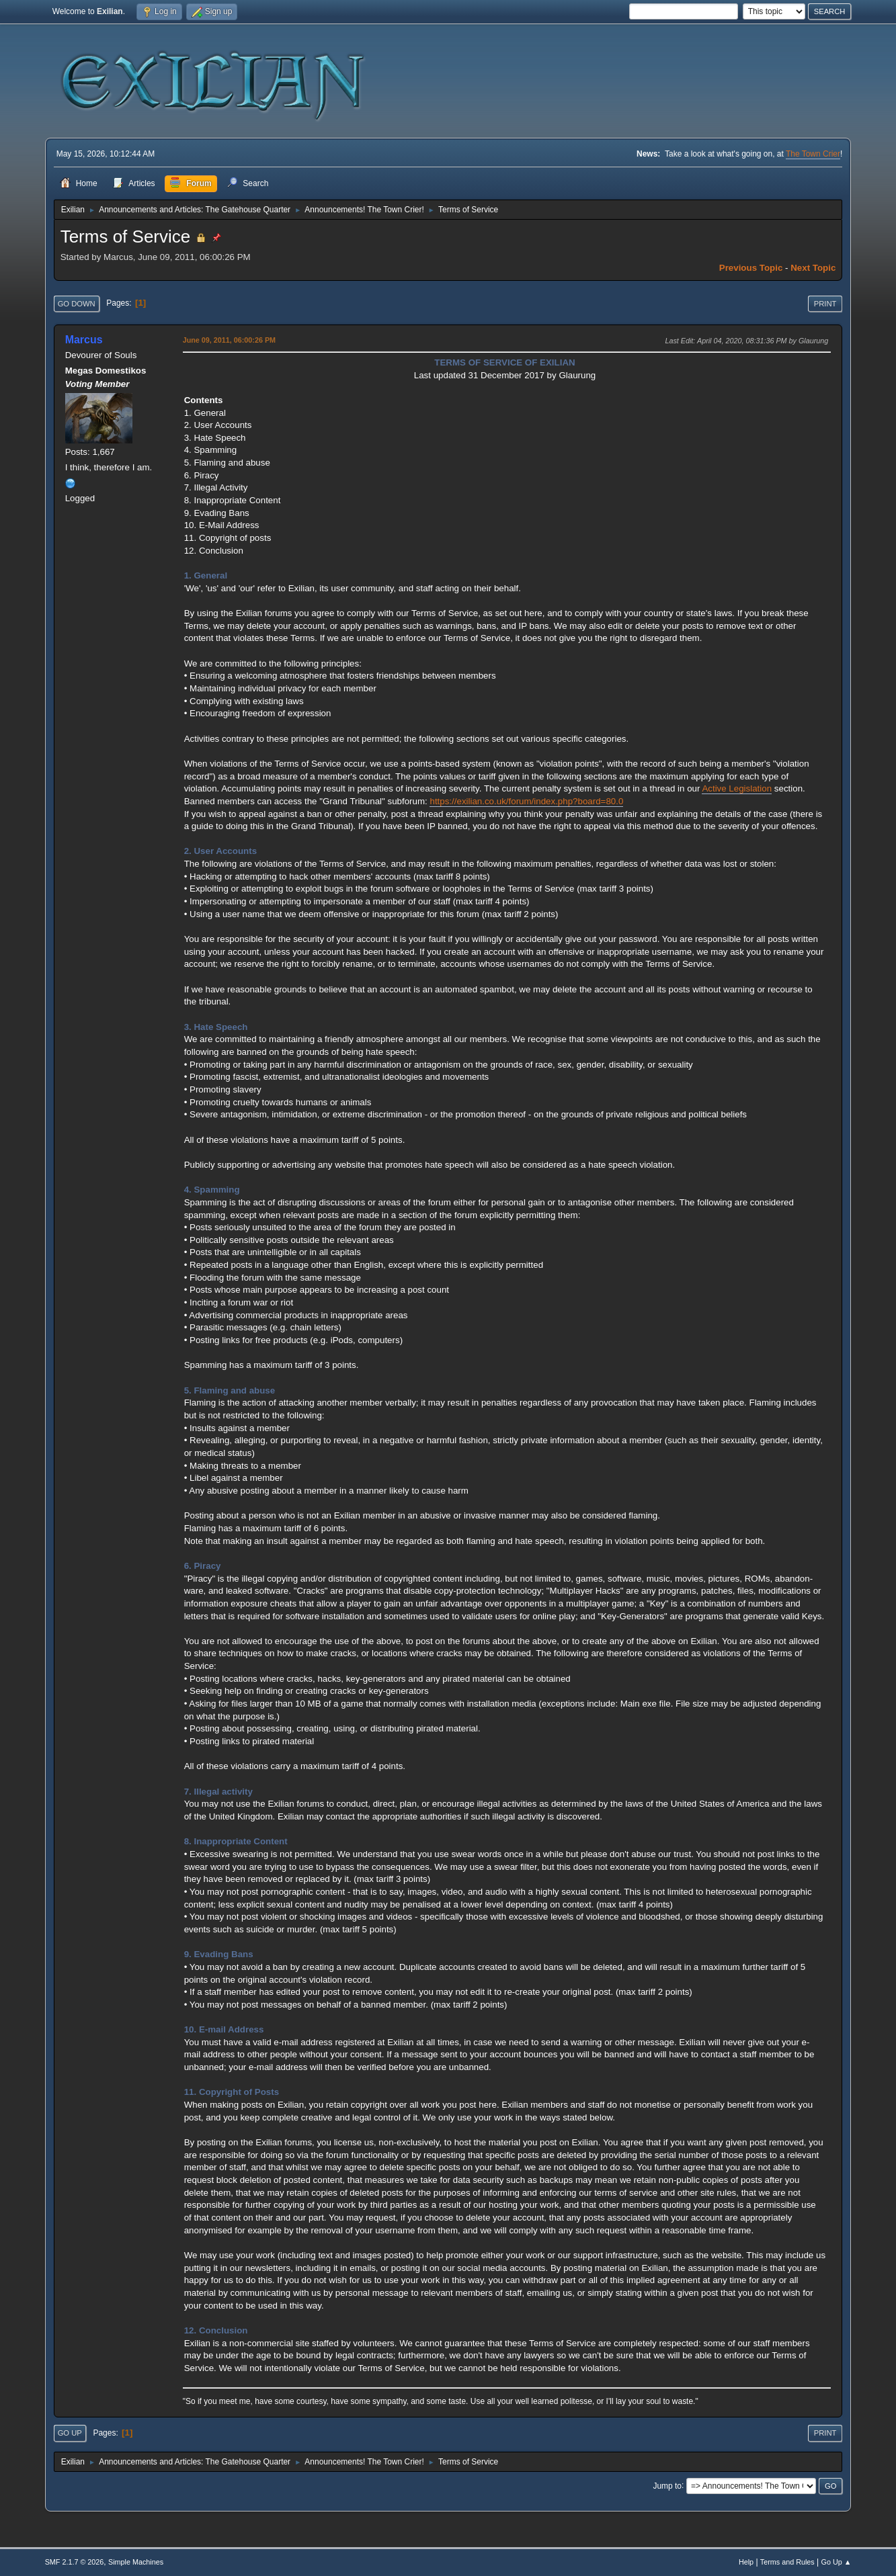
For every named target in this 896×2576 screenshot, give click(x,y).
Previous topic (751, 268)
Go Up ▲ (836, 2562)
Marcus (84, 339)
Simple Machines (135, 2562)
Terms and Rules (787, 2562)
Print (825, 304)
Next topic (813, 268)
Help (746, 2562)
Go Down (76, 304)
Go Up (70, 2433)
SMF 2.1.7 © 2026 (74, 2562)
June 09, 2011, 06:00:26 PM (229, 340)
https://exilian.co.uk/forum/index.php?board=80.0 (526, 801)
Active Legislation (737, 788)
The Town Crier (813, 154)
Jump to (667, 2485)
